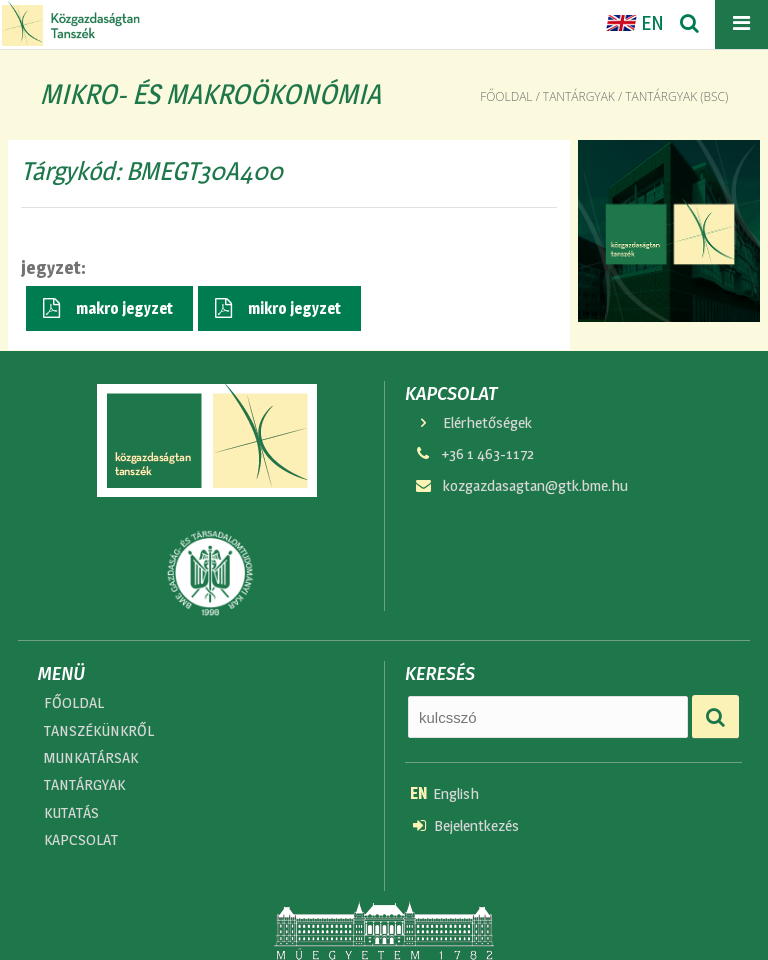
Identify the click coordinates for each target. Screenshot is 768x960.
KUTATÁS (71, 812)
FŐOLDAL (74, 702)
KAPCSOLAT (81, 839)
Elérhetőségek (472, 422)
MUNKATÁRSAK (91, 757)
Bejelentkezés (466, 825)
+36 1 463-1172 (473, 453)
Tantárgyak (579, 96)
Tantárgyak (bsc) (676, 96)
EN (635, 23)
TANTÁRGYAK (84, 784)
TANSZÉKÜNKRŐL (99, 730)
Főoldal (506, 96)
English (444, 793)
